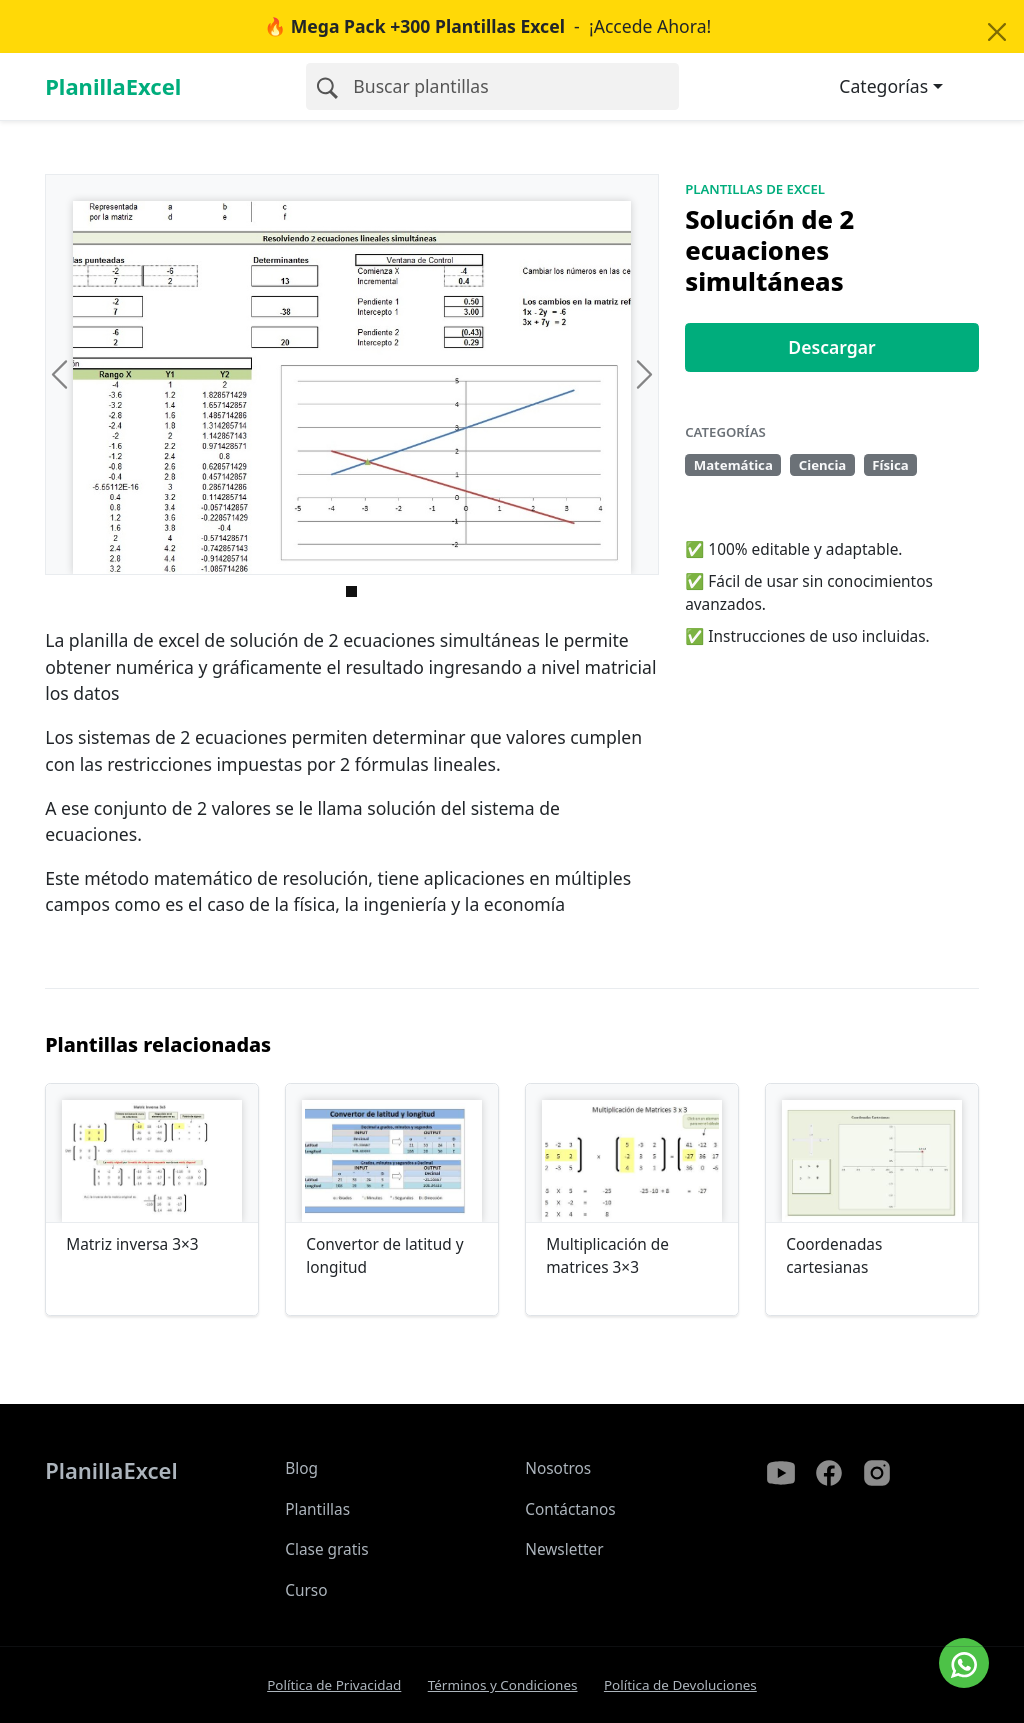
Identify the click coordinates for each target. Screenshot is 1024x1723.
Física (890, 465)
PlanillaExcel (113, 86)
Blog (301, 1468)
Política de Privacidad (334, 1685)
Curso (306, 1590)
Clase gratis (326, 1549)
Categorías (883, 86)
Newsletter (564, 1549)
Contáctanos (570, 1509)
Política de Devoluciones (680, 1685)
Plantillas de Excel (755, 189)
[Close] (996, 32)
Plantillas (317, 1509)
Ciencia (823, 465)
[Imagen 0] (351, 591)
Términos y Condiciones (503, 1685)
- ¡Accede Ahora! (487, 26)
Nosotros (558, 1468)
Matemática (733, 465)
